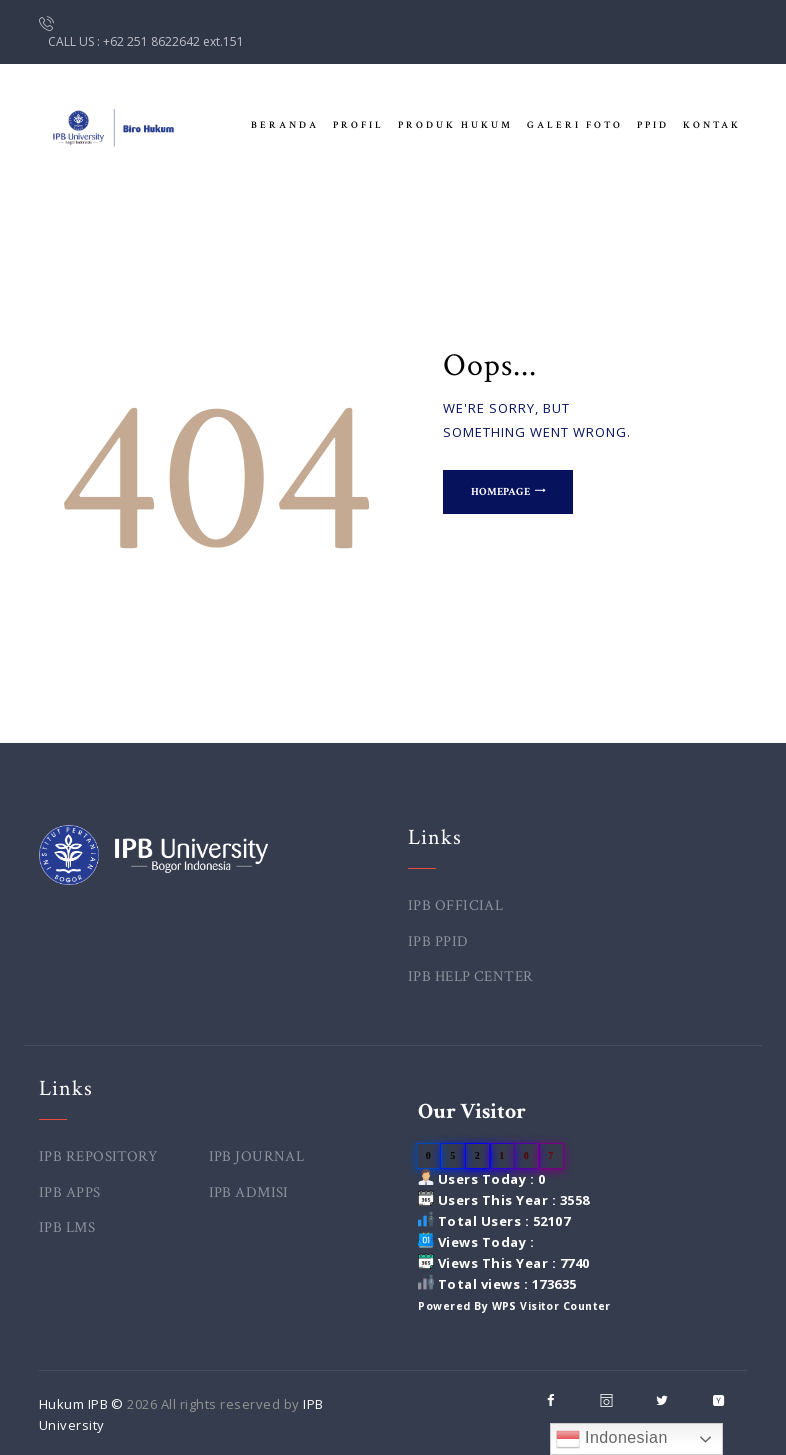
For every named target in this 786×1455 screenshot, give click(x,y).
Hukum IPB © (83, 1404)
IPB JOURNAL (257, 1156)
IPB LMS (67, 1227)
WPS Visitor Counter (552, 1306)
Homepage (502, 493)
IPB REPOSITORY (99, 1156)
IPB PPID (438, 941)
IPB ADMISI (249, 1192)
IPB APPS (70, 1192)
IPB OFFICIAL (456, 905)
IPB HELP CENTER (471, 976)
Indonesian (612, 1439)
